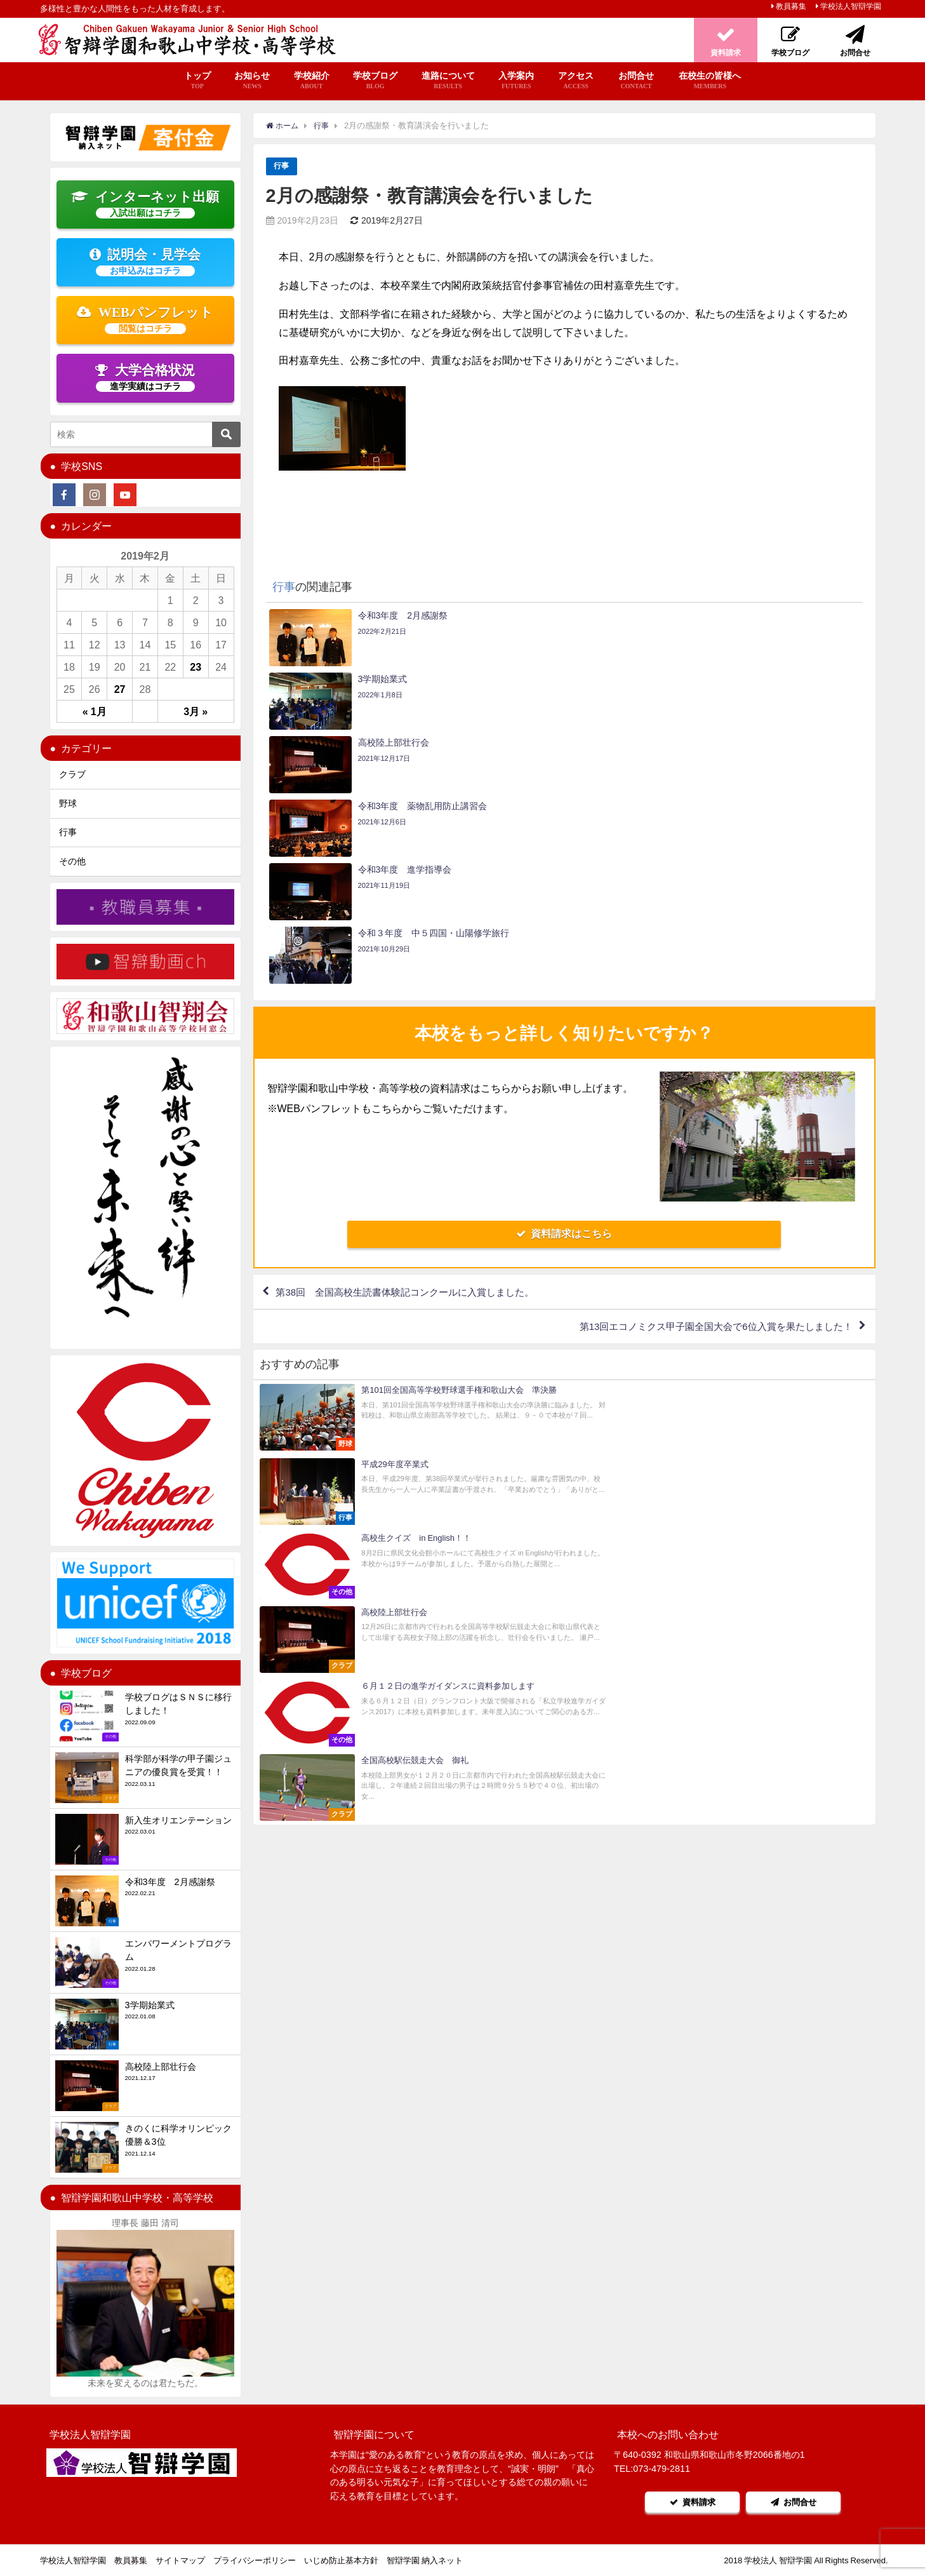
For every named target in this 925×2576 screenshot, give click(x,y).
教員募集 (791, 6)
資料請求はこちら (564, 1043)
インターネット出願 (145, 203)
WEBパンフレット (145, 319)
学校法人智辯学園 (850, 6)
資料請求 (691, 2502)
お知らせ (252, 80)
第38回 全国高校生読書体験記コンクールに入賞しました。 (414, 1102)
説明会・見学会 (145, 261)
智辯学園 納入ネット (425, 2560)
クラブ (72, 774)
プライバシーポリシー (254, 2560)
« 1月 (95, 711)
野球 (68, 803)
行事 (282, 166)
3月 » (195, 711)
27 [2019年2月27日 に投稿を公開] (120, 689)
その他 (72, 861)
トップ (197, 80)
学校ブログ (375, 80)
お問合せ (636, 80)
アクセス (576, 80)
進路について (448, 80)
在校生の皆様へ (710, 80)
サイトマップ (180, 2560)
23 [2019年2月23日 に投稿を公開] (195, 667)
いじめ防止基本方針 (341, 2560)
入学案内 (516, 80)
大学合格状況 (145, 377)
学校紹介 (311, 80)
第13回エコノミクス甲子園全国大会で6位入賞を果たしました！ (706, 1139)
